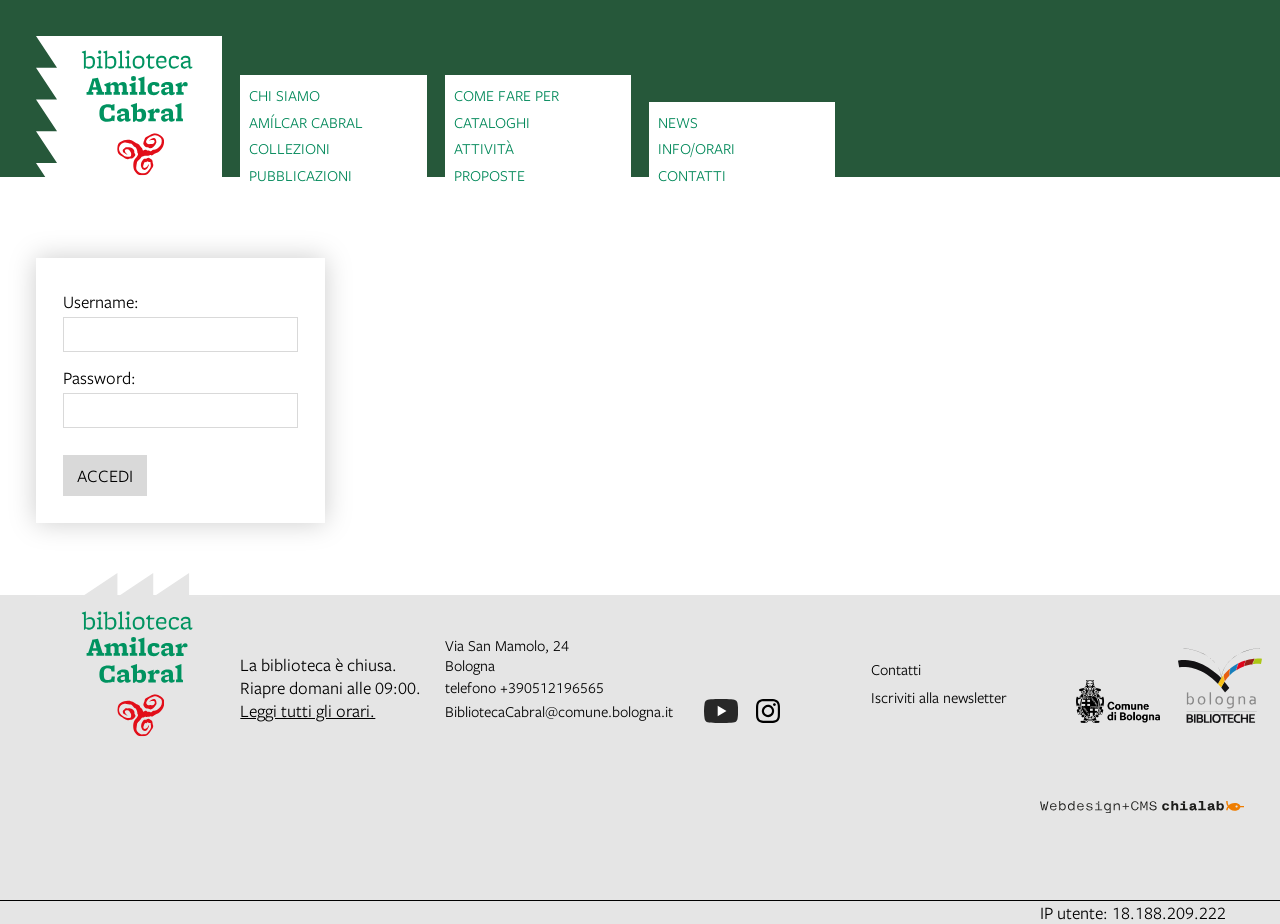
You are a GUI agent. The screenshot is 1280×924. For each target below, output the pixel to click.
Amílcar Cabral (306, 122)
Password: (99, 377)
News (678, 122)
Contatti (692, 175)
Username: (101, 301)
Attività (484, 148)
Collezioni (289, 148)
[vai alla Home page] (129, 115)
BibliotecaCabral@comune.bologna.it (559, 711)
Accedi (105, 475)
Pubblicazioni (300, 175)
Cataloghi (492, 122)
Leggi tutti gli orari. (307, 710)
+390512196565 (552, 687)
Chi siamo (284, 95)
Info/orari (696, 148)
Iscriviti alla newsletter (939, 697)
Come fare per (506, 95)
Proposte (489, 175)
